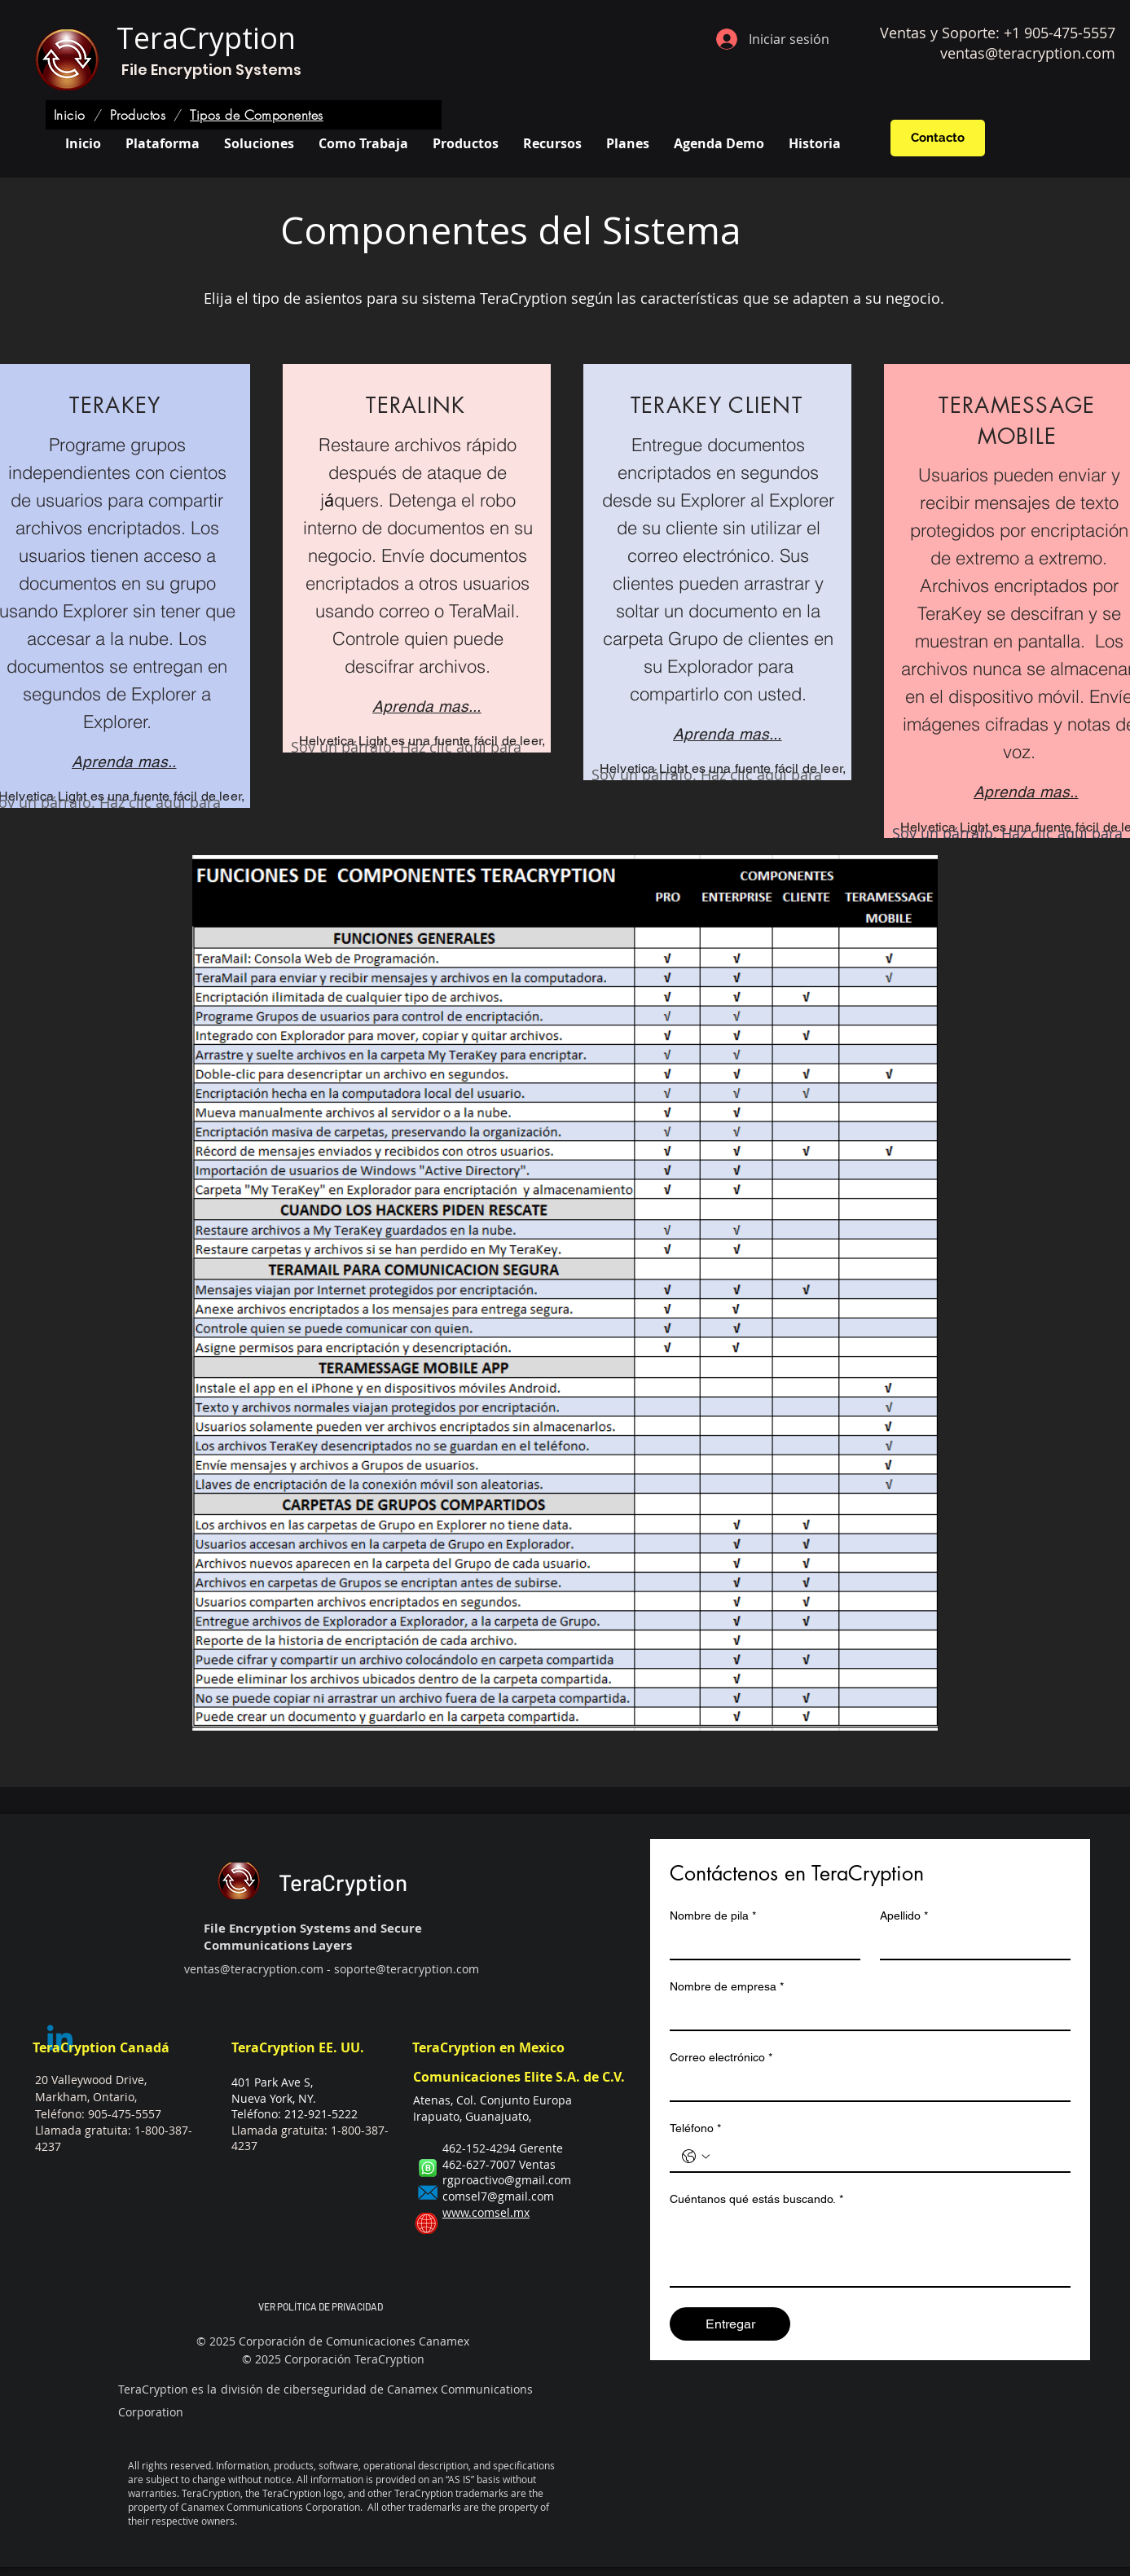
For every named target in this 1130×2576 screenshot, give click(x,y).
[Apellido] (970, 1944)
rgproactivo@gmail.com (506, 2180)
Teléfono (695, 2128)
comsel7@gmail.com (498, 2196)
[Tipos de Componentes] (257, 114)
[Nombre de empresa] (865, 2015)
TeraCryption (206, 38)
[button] (259, 143)
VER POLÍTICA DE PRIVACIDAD (320, 2306)
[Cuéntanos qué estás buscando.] (870, 2249)
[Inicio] (70, 114)
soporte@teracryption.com (406, 1969)
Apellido (904, 1916)
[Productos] (138, 114)
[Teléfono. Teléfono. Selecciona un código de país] (695, 2156)
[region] (417, 558)
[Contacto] (937, 138)
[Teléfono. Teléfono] (886, 2156)
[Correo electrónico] (865, 2085)
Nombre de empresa (727, 1987)
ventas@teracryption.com (1027, 53)
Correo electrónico (721, 2058)
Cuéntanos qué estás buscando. (756, 2199)
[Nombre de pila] (760, 1944)
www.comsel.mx (486, 2212)
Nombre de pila (713, 1916)
